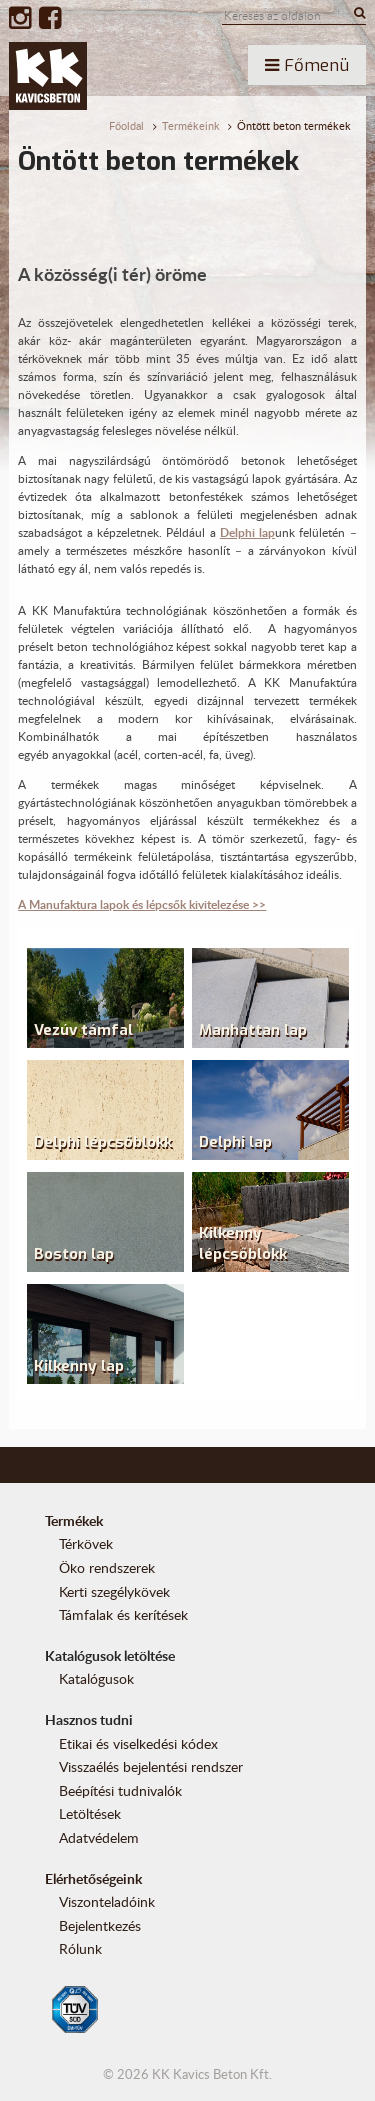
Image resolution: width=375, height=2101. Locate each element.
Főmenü (307, 65)
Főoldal (126, 126)
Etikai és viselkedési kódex (138, 1743)
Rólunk (80, 1948)
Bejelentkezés (100, 1925)
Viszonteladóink (107, 1901)
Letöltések (90, 1813)
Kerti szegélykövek (114, 1591)
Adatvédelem (99, 1837)
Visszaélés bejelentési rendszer (151, 1766)
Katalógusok (96, 1678)
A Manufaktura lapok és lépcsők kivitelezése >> (142, 904)
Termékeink (191, 126)
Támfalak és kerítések (123, 1614)
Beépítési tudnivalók (120, 1790)
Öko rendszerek (107, 1567)
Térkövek (86, 1543)
